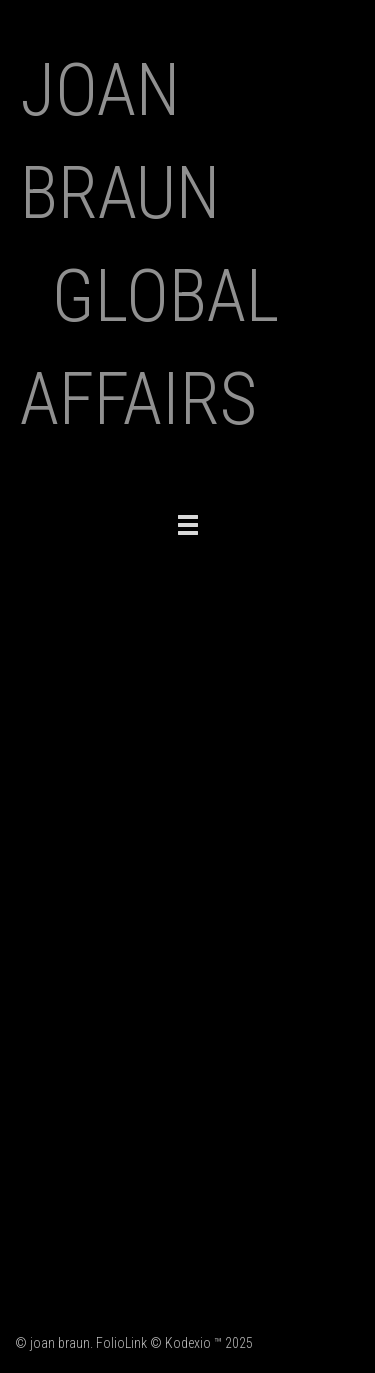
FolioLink (121, 1343)
